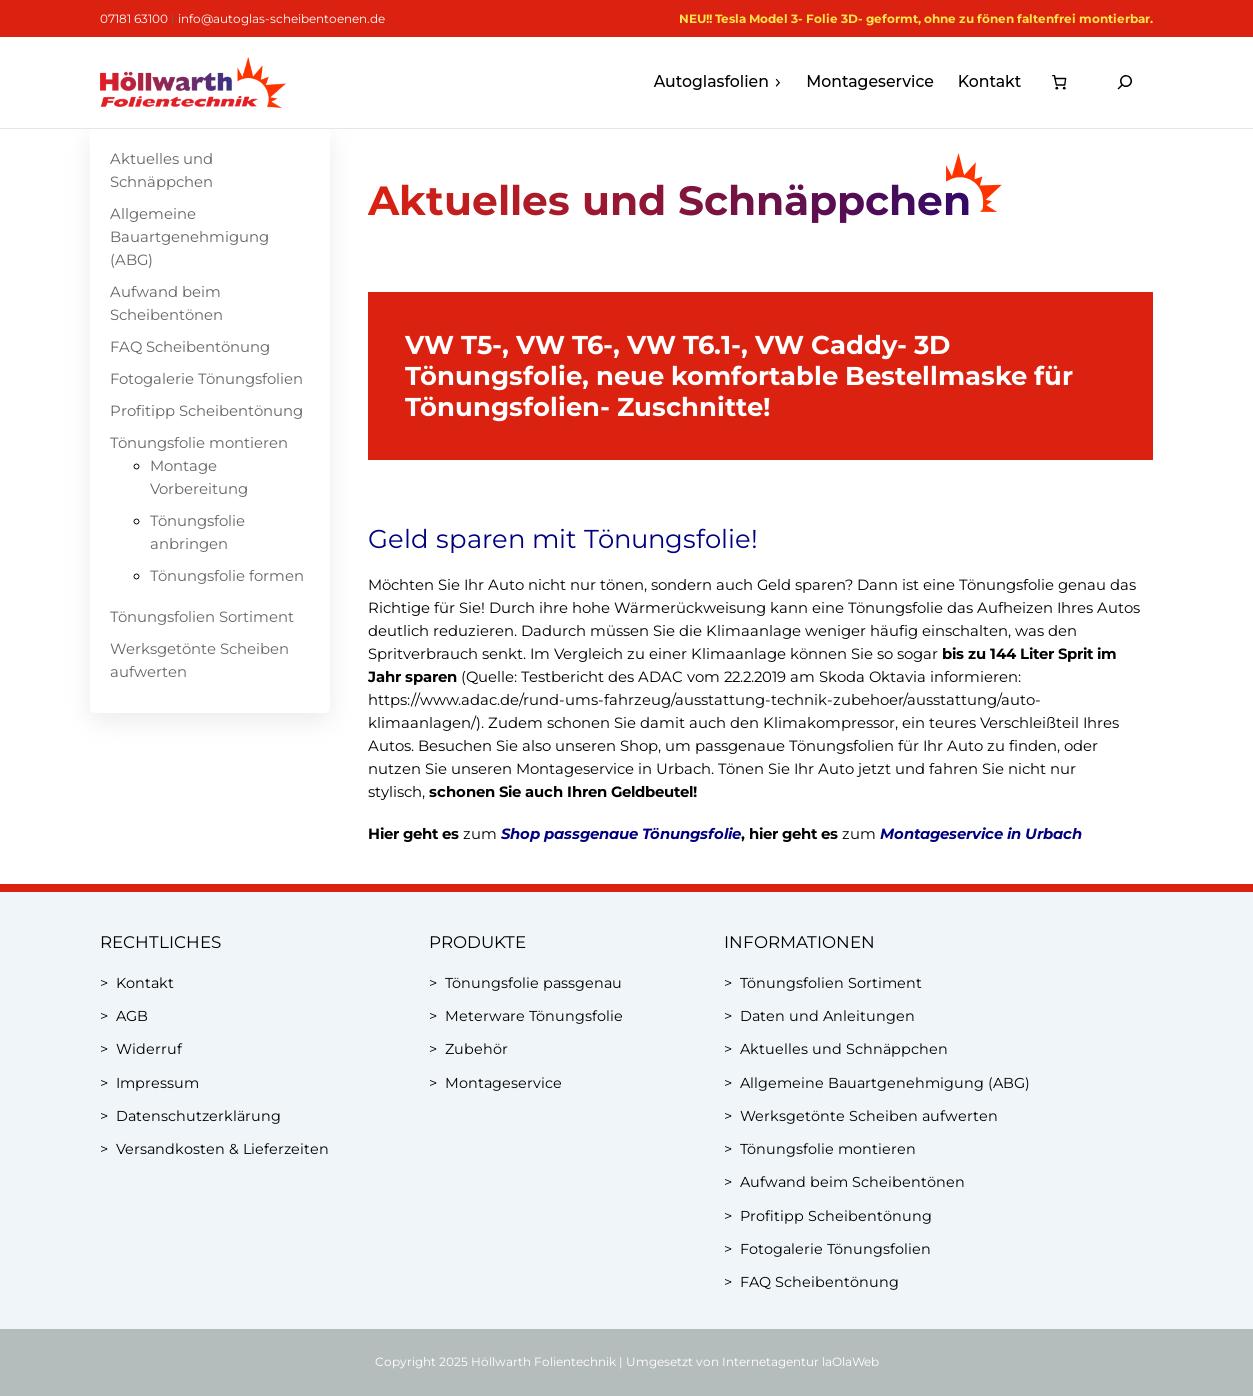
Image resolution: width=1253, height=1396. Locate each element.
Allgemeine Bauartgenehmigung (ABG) (189, 237)
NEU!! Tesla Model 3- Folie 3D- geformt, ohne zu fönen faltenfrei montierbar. (916, 18)
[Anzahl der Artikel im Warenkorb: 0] (1058, 82)
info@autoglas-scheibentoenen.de (281, 18)
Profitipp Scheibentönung (206, 411)
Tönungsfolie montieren (199, 443)
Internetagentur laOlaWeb (800, 1361)
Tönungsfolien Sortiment (202, 617)
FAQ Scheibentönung (190, 347)
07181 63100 (134, 18)
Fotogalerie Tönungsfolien (206, 379)
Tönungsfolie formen (227, 576)
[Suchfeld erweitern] (1125, 82)
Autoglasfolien (718, 82)
